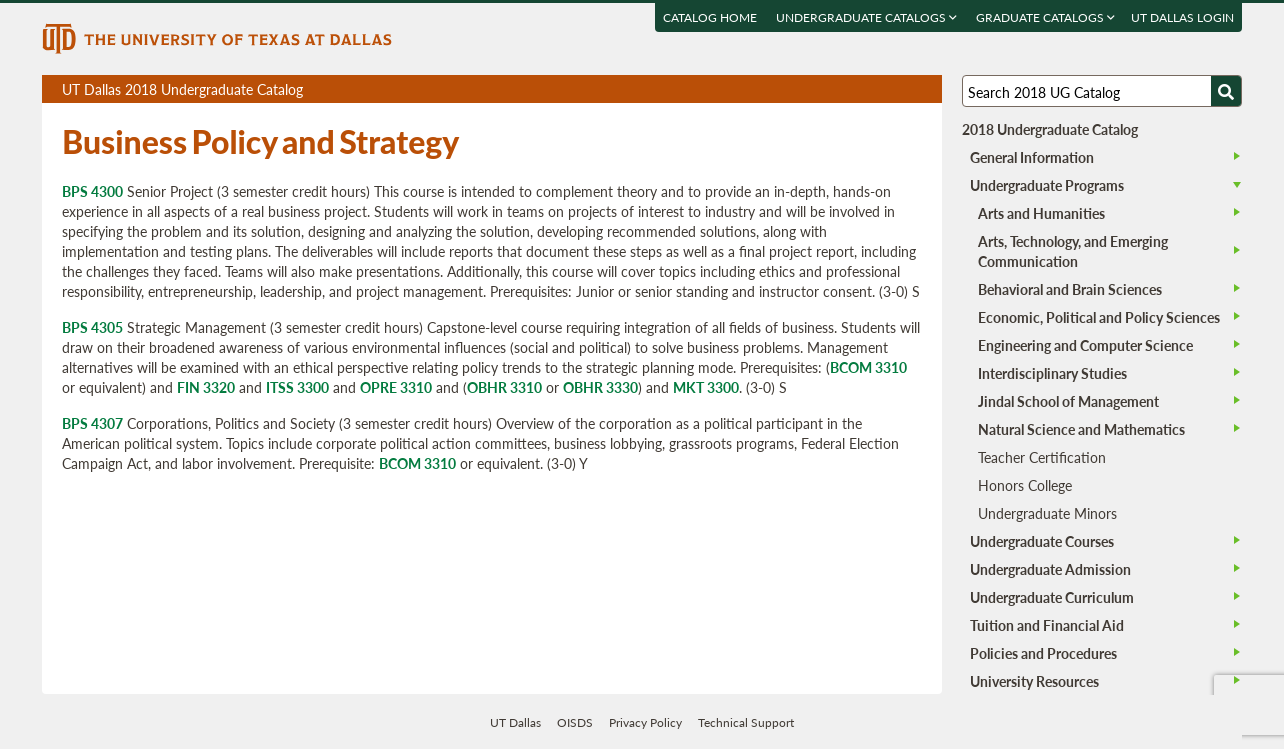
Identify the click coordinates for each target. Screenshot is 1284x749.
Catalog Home (710, 17)
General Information (1032, 157)
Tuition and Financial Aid (1047, 625)
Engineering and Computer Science (1085, 345)
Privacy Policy (645, 722)
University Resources (1034, 681)
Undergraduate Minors (1047, 513)
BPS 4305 (92, 327)
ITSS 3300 (297, 387)
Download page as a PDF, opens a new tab (854, 89)
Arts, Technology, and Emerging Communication (1073, 251)
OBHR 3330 (600, 387)
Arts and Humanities (1041, 213)
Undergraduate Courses (1042, 541)
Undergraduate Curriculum (1052, 597)
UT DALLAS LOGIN (1182, 17)
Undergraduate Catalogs (866, 17)
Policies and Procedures (1043, 653)
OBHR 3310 (504, 387)
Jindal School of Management (1068, 401)
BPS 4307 (92, 423)
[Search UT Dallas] (1102, 91)
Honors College (1025, 485)
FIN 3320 (206, 387)
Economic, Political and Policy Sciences (1099, 317)
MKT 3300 (706, 387)
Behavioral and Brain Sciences (1070, 289)
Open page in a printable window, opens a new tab (900, 89)
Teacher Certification (1042, 457)
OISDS (575, 722)
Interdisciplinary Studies (1052, 373)
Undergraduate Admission (1050, 569)
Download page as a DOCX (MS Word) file (877, 89)
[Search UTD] (1226, 91)
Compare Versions (923, 89)
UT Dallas (515, 722)
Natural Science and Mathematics (1081, 429)
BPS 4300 (92, 191)
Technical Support (746, 722)
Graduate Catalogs (1045, 17)
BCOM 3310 (868, 367)
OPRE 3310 (396, 387)
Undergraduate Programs (1047, 185)
